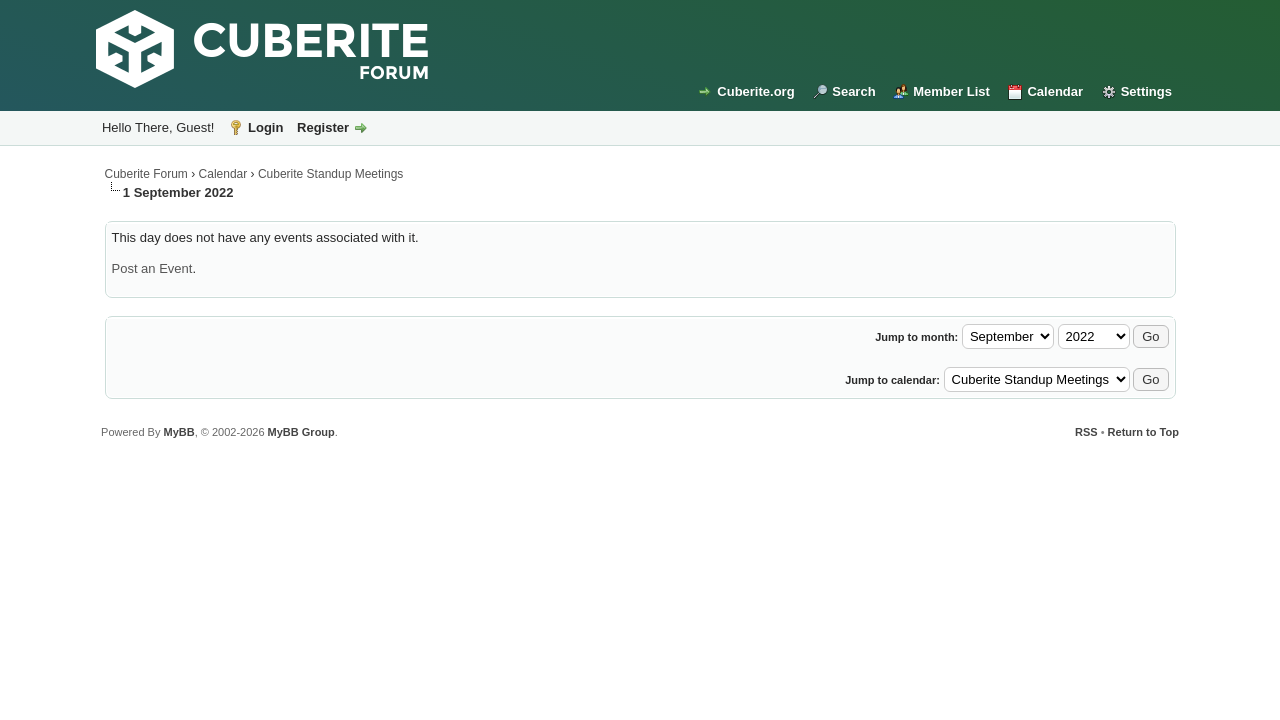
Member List (951, 91)
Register (323, 127)
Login (265, 127)
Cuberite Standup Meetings (330, 174)
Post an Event (152, 268)
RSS (1086, 432)
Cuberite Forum (146, 174)
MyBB (178, 432)
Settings (1146, 91)
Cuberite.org (755, 91)
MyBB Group (301, 432)
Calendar (1055, 91)
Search (853, 91)
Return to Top (1143, 432)
